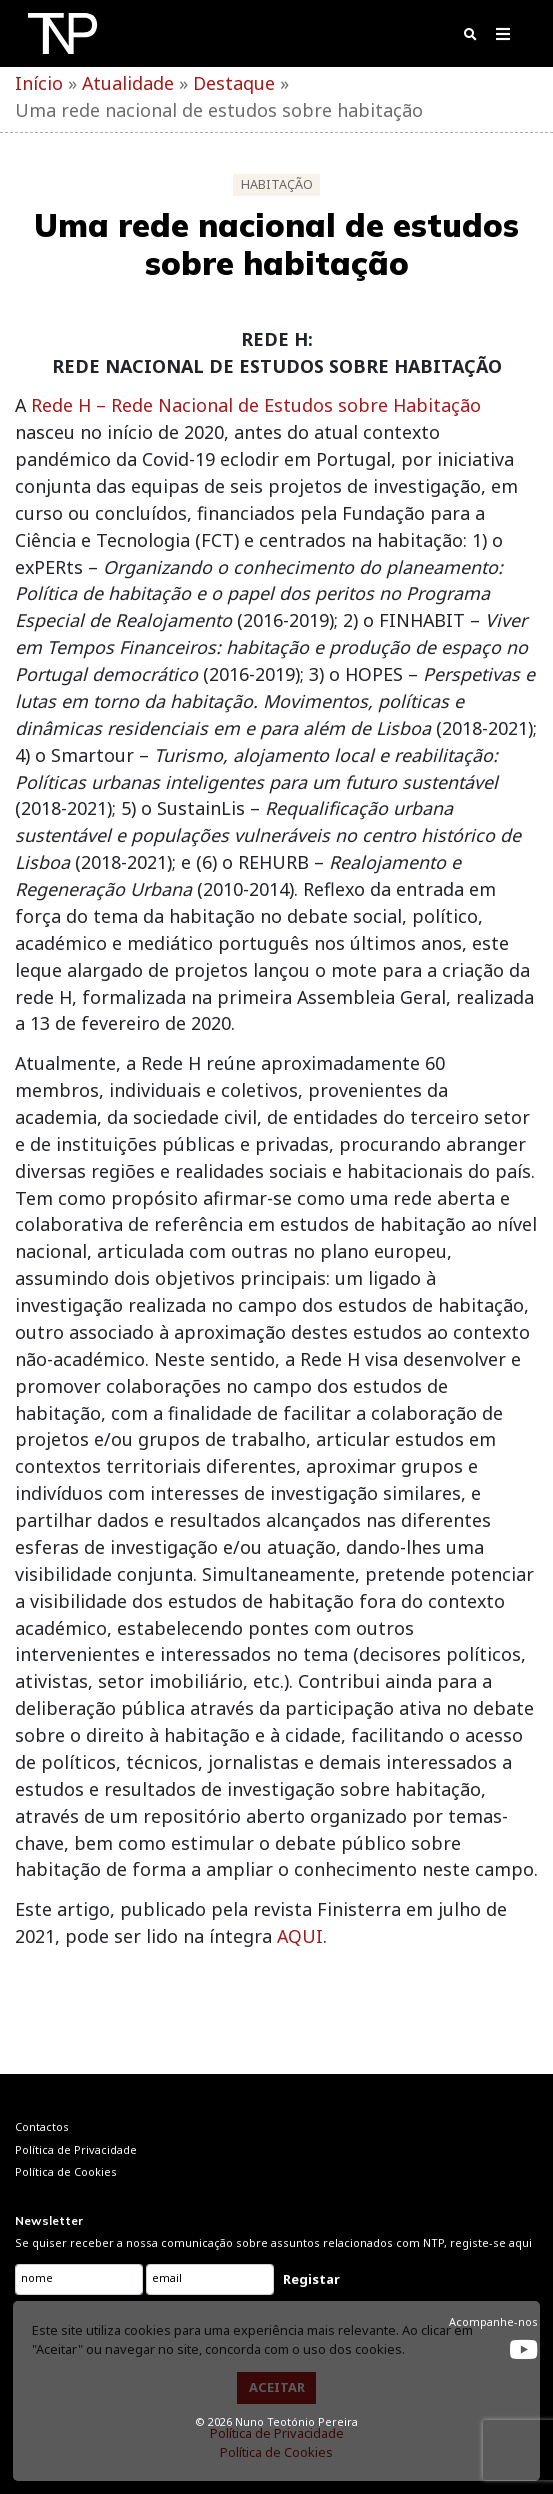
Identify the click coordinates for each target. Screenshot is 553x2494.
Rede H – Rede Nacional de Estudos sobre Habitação (256, 405)
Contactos (42, 2126)
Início (39, 83)
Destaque (234, 83)
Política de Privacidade (277, 2433)
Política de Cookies (276, 2452)
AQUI (300, 1936)
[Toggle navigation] (502, 38)
